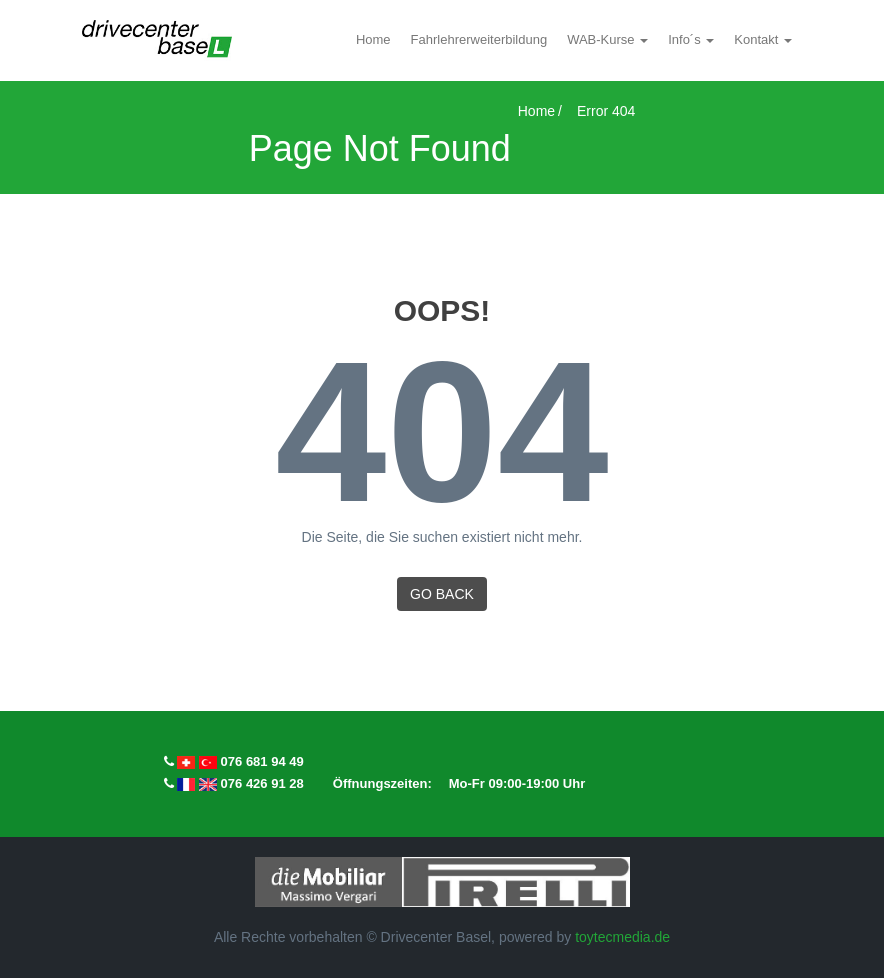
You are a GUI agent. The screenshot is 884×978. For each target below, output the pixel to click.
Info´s (686, 39)
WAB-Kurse (602, 39)
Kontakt (758, 39)
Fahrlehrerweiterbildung (479, 39)
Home (373, 39)
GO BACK (442, 594)
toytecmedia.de (622, 937)
